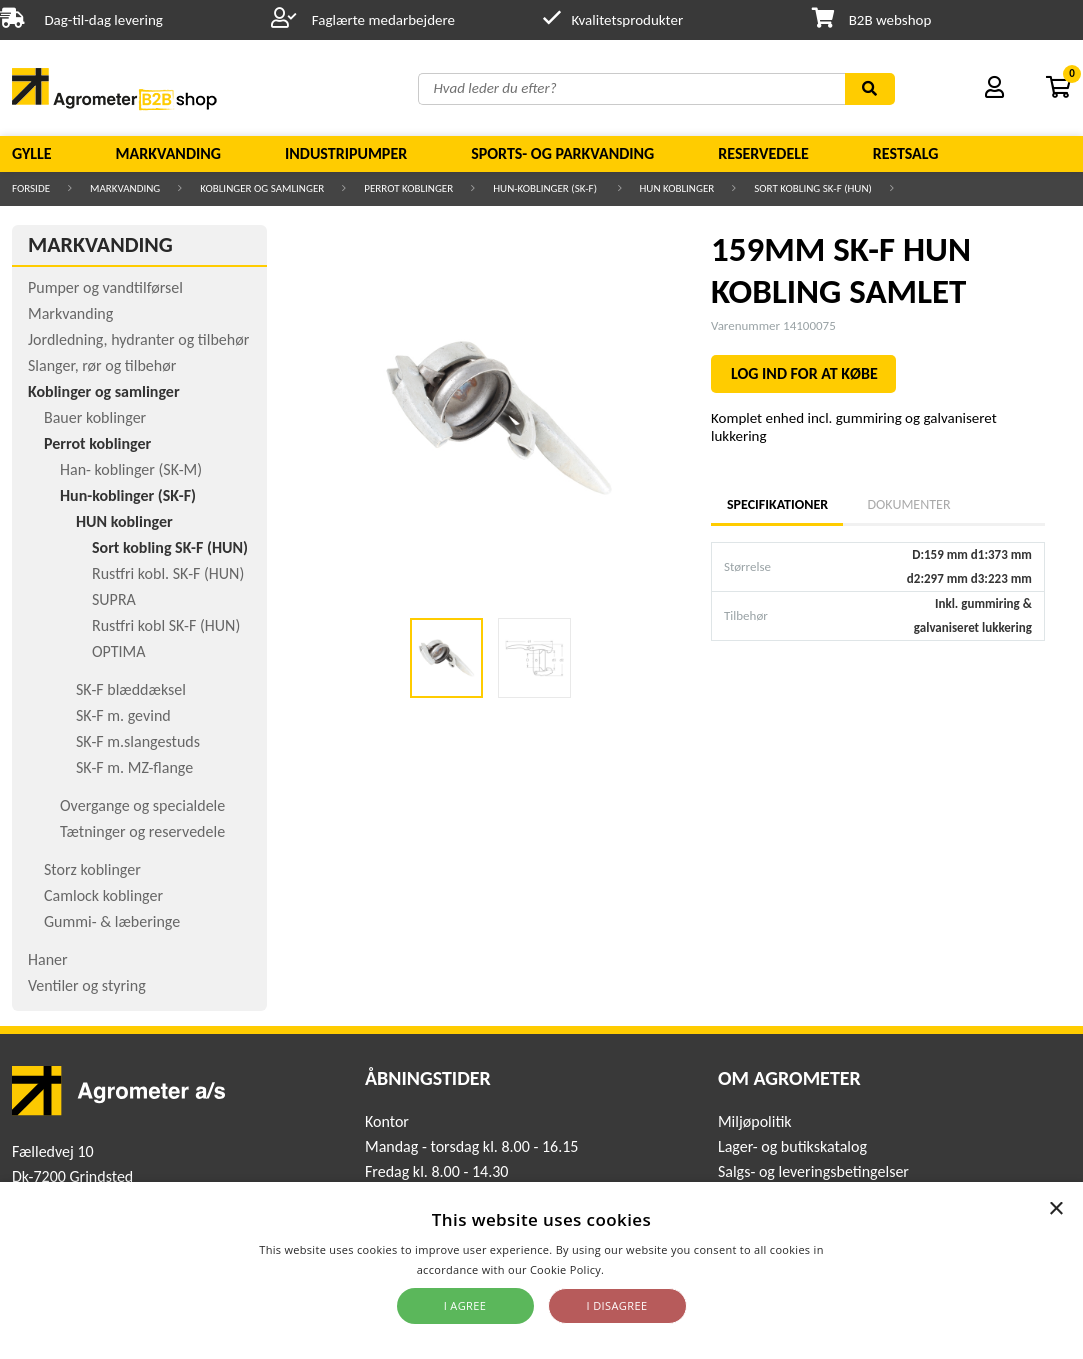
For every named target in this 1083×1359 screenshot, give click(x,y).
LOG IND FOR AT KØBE (804, 373)
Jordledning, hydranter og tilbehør (138, 339)
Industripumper (346, 153)
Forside (31, 188)
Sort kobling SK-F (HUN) (813, 188)
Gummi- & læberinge (112, 921)
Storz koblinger (92, 869)
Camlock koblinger (103, 895)
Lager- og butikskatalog (792, 1146)
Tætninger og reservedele (142, 831)
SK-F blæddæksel (131, 689)
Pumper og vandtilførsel (105, 287)
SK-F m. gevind (123, 715)
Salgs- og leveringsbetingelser (813, 1171)
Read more (636, 1269)
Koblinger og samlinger (262, 188)
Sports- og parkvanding (562, 153)
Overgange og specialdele (142, 805)
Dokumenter (908, 504)
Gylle (32, 153)
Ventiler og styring (87, 985)
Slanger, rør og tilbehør (102, 365)
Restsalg (906, 153)
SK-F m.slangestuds (138, 741)
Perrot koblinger (408, 188)
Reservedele (763, 153)
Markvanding (168, 153)
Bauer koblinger (95, 417)
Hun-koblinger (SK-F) (546, 188)
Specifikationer (777, 504)
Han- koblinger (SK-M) (131, 469)
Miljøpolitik (755, 1121)
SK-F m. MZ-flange (134, 767)
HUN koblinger (677, 188)
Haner (48, 959)
